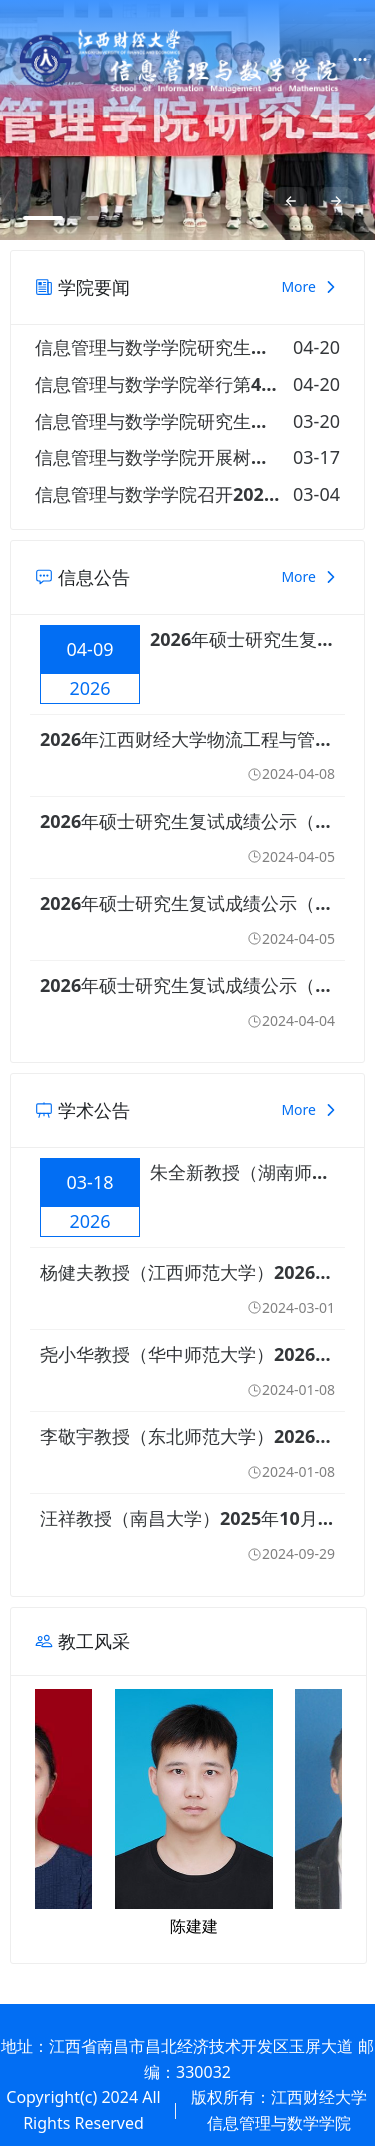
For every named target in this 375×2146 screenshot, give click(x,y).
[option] (187, 120)
